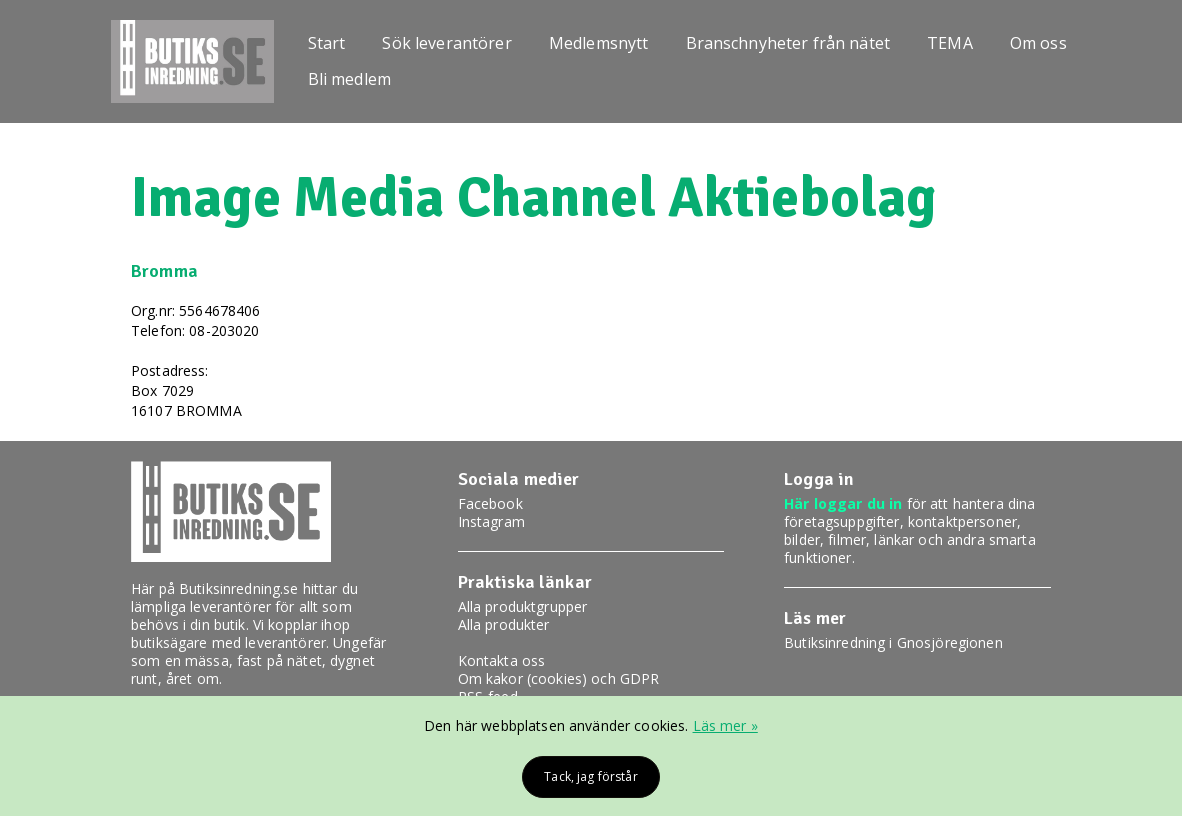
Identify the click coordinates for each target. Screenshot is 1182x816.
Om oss (1038, 43)
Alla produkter (504, 624)
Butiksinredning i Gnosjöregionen (893, 642)
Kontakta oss (502, 660)
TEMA (950, 43)
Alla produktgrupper (523, 606)
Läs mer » (725, 725)
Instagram (491, 521)
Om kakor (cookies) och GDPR (559, 678)
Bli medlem (349, 79)
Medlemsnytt (599, 43)
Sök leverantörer (446, 43)
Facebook (490, 503)
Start (327, 43)
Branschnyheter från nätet (788, 43)
